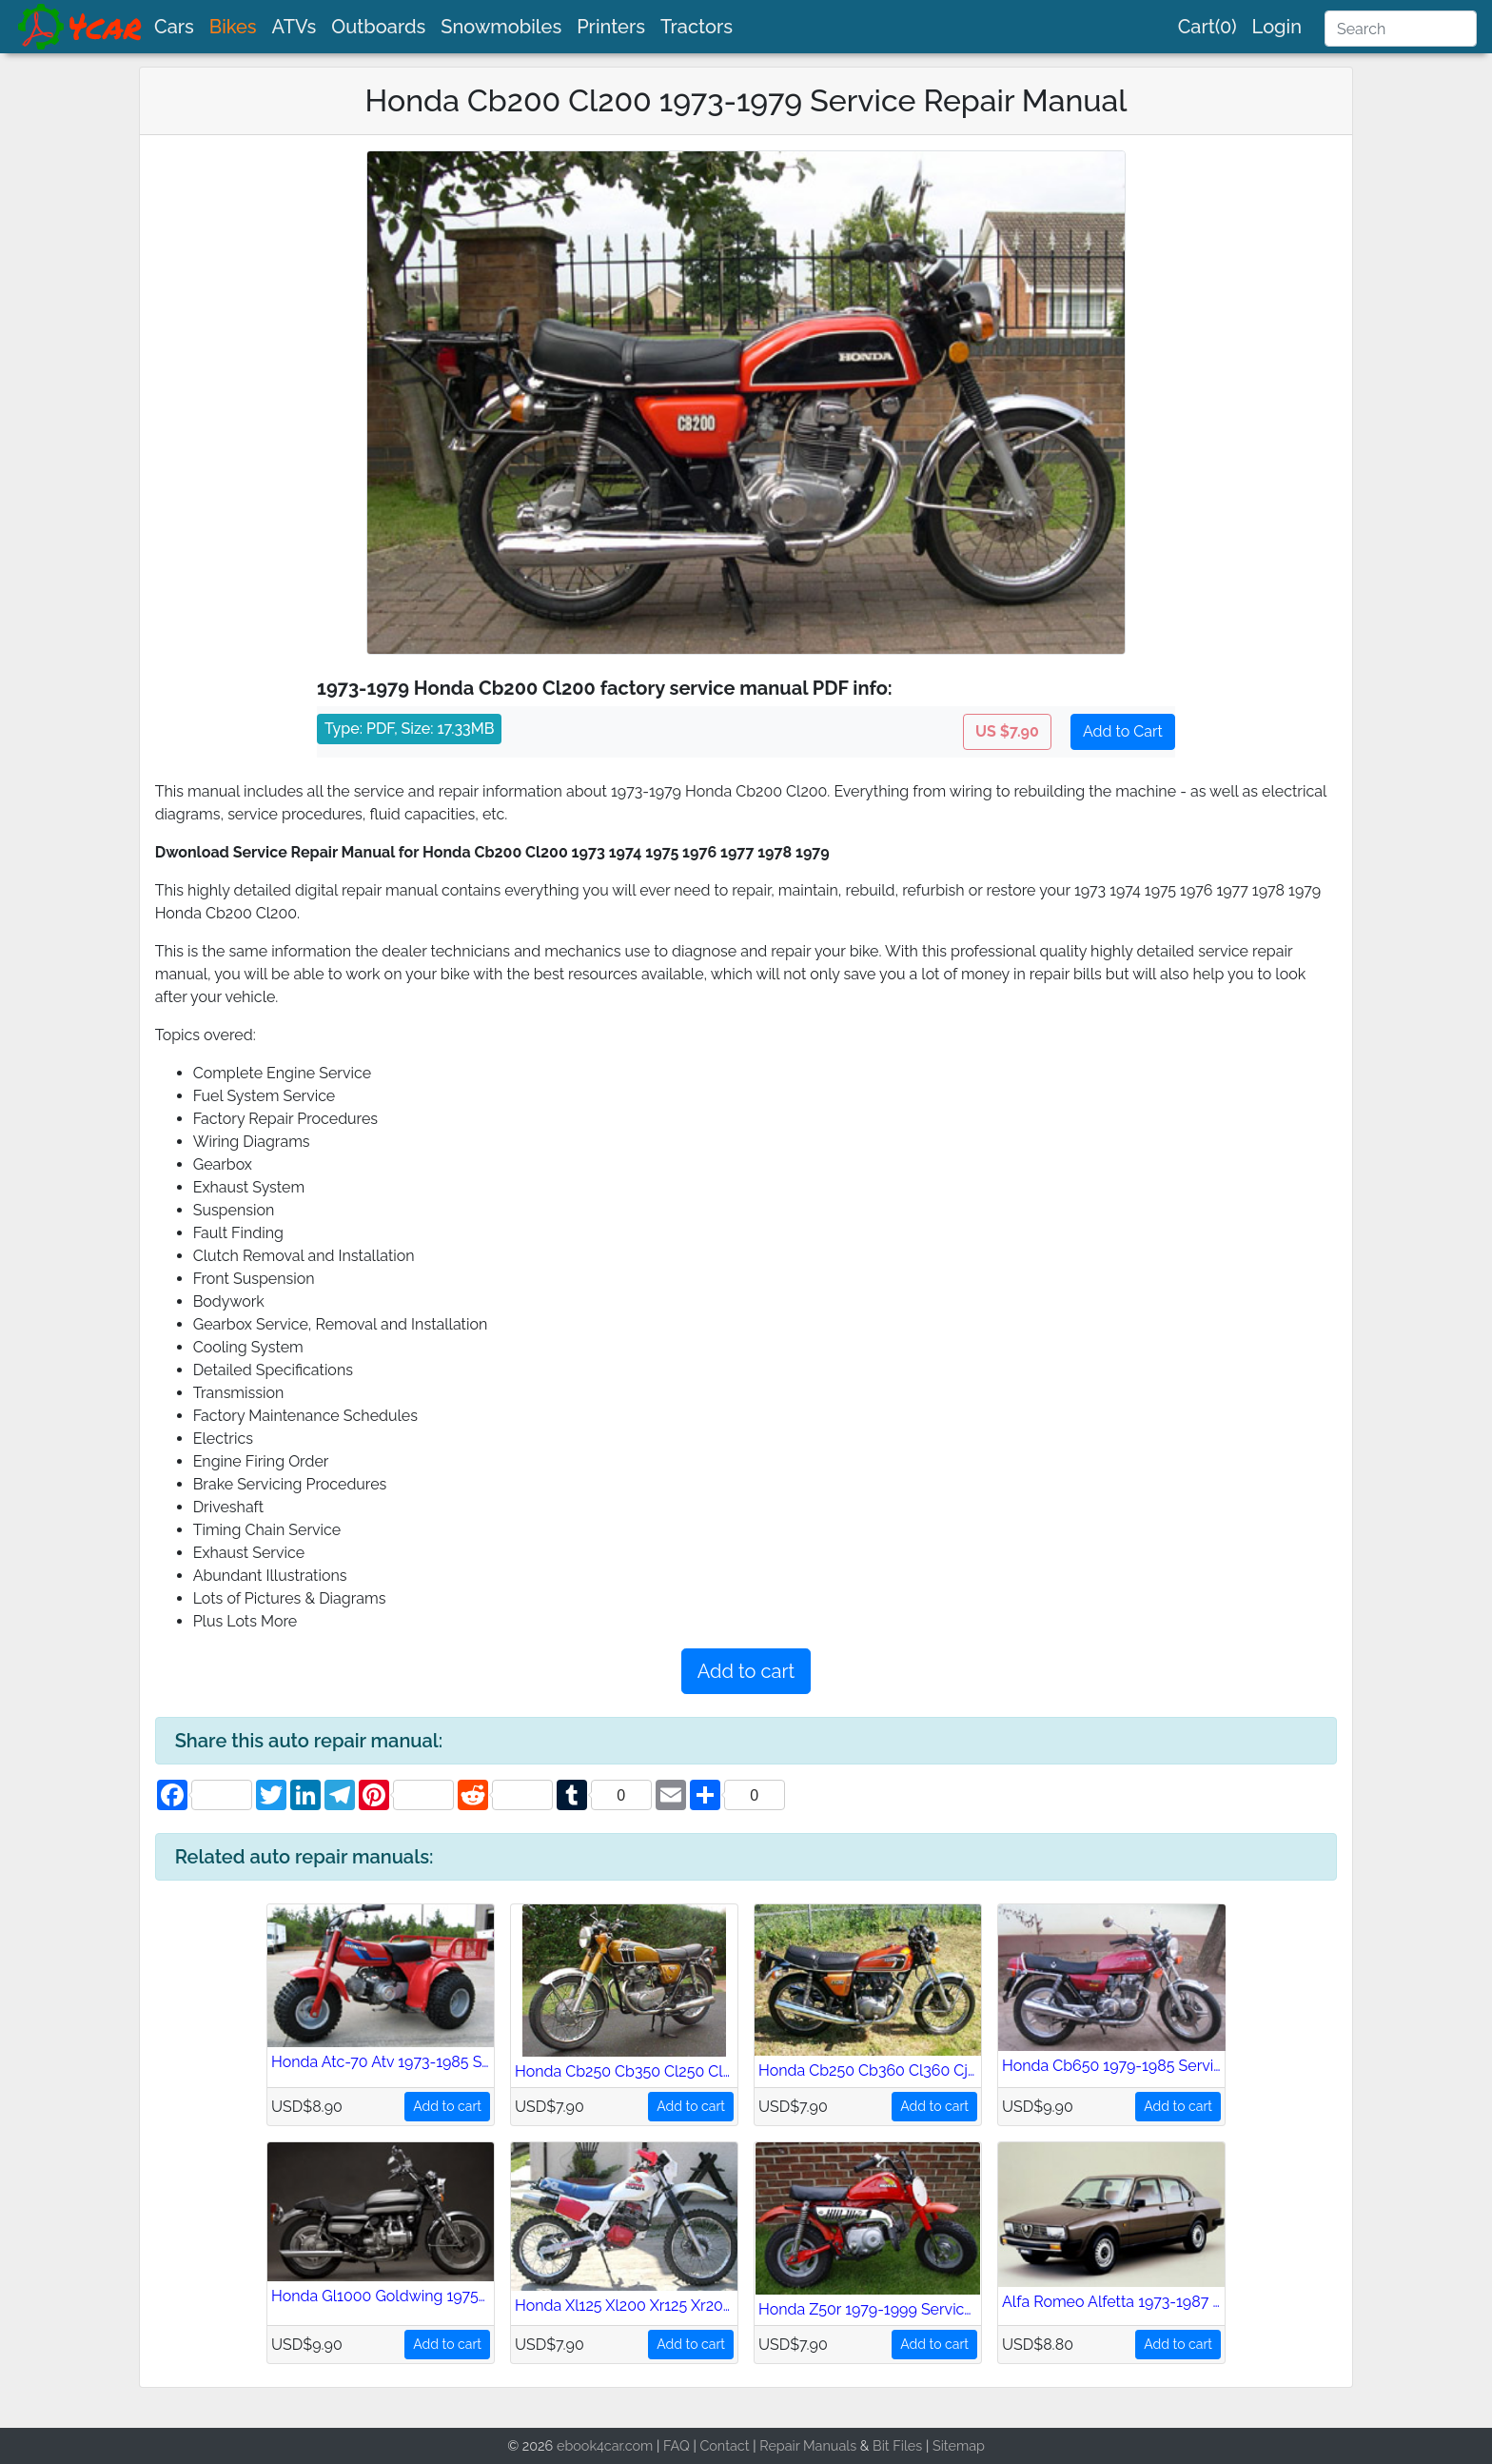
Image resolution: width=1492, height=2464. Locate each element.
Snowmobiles (501, 26)
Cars (174, 26)
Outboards (378, 26)
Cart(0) (1207, 26)
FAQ (676, 2445)
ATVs (294, 26)
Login (1277, 26)
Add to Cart (1123, 731)
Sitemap (958, 2445)
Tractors (696, 26)
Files (907, 2445)
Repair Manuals (807, 2445)
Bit (881, 2445)
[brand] (81, 26)
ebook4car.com (605, 2445)
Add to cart (746, 1671)
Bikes (233, 26)
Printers (611, 26)
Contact (724, 2445)
